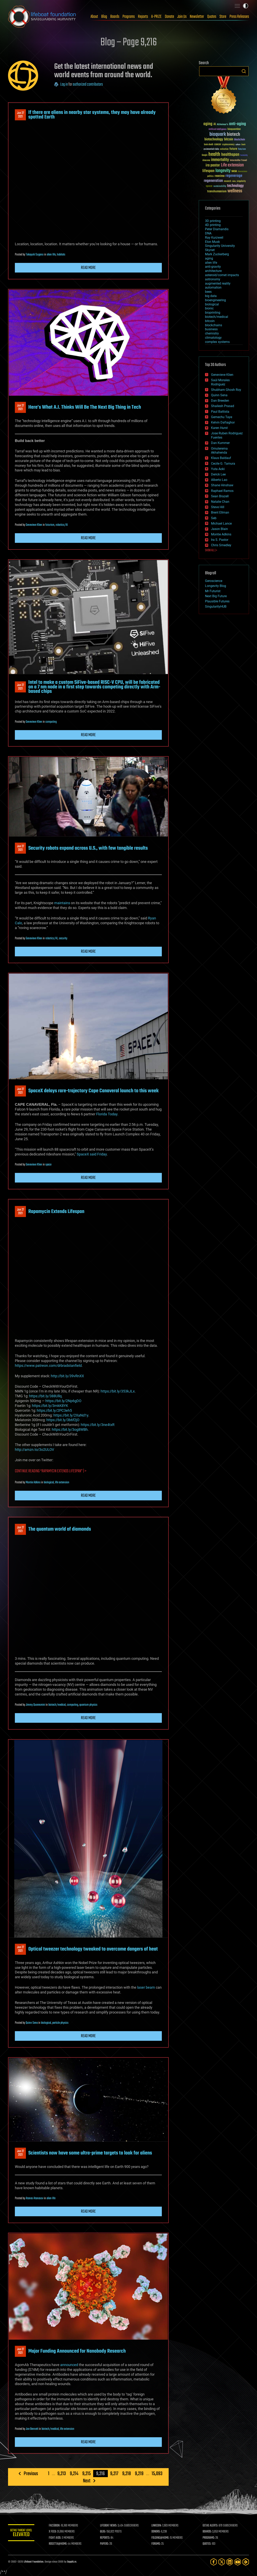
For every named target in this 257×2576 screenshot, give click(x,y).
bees (208, 292)
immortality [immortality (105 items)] (220, 159)
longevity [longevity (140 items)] (222, 170)
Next (86, 2480)
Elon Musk (212, 242)
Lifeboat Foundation (33, 2562)
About (94, 16)
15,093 (157, 2473)
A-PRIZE (156, 16)
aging (209, 258)
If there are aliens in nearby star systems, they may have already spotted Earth (92, 114)
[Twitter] (221, 2561)
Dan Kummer (220, 443)
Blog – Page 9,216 (128, 42)
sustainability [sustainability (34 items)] (219, 186)
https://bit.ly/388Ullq (45, 1396)
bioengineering (215, 300)
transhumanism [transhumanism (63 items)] (216, 191)
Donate (169, 16)
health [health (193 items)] (214, 154)
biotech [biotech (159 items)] (233, 134)
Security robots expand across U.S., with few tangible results (88, 848)
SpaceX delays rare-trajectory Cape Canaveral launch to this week (93, 1091)
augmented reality (217, 283)
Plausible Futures (217, 601)
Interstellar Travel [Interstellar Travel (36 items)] (238, 160)
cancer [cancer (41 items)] (217, 144)
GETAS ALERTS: (211, 2525)
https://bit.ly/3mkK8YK (50, 1406)
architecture (213, 271)
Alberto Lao (219, 480)
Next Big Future (216, 596)
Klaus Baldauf (221, 458)
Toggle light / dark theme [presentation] (245, 5)
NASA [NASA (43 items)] (234, 171)
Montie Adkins (33, 1482)
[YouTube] (238, 2561)
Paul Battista (220, 411)
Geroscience (213, 581)
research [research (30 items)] (227, 181)
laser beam (146, 1987)
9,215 (86, 2473)
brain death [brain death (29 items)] (208, 144)
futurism (49, 525)
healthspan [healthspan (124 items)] (230, 154)
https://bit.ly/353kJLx (118, 1391)
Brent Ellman (220, 512)
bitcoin (210, 321)
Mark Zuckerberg (217, 254)
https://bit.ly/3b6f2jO (62, 1420)
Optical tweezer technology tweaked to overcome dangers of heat (93, 1949)
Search (244, 71)
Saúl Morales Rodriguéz (220, 382)
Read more (88, 267)
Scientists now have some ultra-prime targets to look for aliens (90, 2153)
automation (213, 287)
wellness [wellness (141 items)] (234, 191)
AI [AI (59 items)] (214, 124)
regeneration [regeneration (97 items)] (213, 180)
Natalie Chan (220, 502)
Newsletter (197, 16)
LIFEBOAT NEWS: (109, 2525)
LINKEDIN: (157, 2525)
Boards (114, 16)
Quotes (211, 16)
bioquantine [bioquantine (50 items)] (234, 129)
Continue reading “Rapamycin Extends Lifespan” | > (50, 1471)
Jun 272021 (20, 115)
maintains (62, 903)
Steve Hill (217, 507)
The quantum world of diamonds (59, 1529)
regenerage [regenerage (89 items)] (233, 176)
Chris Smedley (221, 545)
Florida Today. (107, 1114)
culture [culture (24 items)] (238, 145)
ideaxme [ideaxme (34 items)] (206, 160)
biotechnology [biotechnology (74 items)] (213, 139)
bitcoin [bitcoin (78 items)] (228, 139)
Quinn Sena (32, 2023)
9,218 (126, 2473)
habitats (61, 254)
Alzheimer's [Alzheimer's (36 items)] (222, 124)
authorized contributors (88, 84)
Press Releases (239, 16)
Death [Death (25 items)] (243, 145)
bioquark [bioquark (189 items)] (217, 134)
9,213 (61, 2473)
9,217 (114, 2473)
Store (222, 16)
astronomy (212, 279)
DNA (208, 233)
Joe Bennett (32, 2429)
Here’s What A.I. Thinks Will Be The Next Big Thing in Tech (84, 407)
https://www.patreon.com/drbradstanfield (48, 1365)
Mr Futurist (212, 591)
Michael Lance (221, 523)
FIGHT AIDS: (57, 2538)
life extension (62, 1482)
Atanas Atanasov (34, 2198)
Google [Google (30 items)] (204, 155)
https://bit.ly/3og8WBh (70, 1429)
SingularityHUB (215, 606)
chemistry (212, 333)
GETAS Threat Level (22, 2533)
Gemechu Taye (221, 417)
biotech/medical (57, 1705)
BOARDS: (207, 2531)
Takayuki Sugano (35, 254)
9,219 (139, 2473)
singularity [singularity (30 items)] (241, 181)
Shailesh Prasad (222, 406)
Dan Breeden (220, 400)
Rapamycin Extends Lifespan (56, 1212)
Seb (213, 518)
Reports (143, 16)
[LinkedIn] (229, 2561)
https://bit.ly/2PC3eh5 (54, 1410)
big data (211, 296)
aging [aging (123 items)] (207, 124)
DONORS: (156, 2531)
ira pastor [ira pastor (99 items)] (213, 165)
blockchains (213, 325)
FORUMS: (157, 2544)
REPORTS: (106, 2538)
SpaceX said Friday (92, 1154)
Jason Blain (219, 529)
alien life (51, 254)
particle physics (60, 2023)
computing (51, 722)
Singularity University (220, 246)
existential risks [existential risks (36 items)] (211, 149)
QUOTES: (207, 2544)
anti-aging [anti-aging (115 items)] (237, 124)
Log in (64, 84)
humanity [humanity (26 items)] (244, 155)
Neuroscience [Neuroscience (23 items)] (242, 172)
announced (69, 2365)
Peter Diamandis (216, 229)
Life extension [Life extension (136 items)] (232, 165)
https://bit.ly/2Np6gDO (63, 1401)
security (63, 938)
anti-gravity (213, 267)
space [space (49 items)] (209, 186)
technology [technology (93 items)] (235, 186)
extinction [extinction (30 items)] (224, 149)
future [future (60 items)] (233, 149)
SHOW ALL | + (211, 550)
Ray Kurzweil (214, 237)
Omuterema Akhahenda (219, 451)
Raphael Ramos (222, 491)
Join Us (182, 16)
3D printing (213, 221)
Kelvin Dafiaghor (223, 422)
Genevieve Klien (34, 525)
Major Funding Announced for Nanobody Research (77, 2351)
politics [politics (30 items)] (210, 176)
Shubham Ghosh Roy (226, 390)
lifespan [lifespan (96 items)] (208, 171)
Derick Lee (218, 474)
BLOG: (104, 2531)
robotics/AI (62, 525)
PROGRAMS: (209, 2538)
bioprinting (212, 312)
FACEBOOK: (56, 2525)
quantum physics (88, 1705)
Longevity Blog (215, 586)
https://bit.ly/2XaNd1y (70, 1415)
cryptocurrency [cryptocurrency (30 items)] (228, 144)
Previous (31, 2473)
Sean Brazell (220, 496)
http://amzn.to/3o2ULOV (34, 1449)
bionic (209, 308)
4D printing (213, 225)
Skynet (210, 250)
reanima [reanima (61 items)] (219, 176)
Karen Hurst (219, 428)
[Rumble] (246, 2561)
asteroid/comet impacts (222, 275)
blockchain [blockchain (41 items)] (239, 139)
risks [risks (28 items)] (234, 181)
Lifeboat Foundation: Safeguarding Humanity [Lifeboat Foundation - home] (42, 17)
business (211, 329)
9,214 (74, 2473)
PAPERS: (105, 2544)
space (48, 1164)
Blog (104, 16)
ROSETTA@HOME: (60, 2544)
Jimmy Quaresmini (35, 1705)
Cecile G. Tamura (223, 463)
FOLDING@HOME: (161, 2538)
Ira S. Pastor (219, 540)
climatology (213, 337)
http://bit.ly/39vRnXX (67, 1376)
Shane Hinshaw (222, 485)
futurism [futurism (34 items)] (242, 149)
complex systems (217, 342)
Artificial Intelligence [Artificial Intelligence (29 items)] (217, 129)
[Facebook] (213, 2561)
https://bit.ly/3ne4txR (97, 1425)
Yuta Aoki (218, 469)
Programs (128, 16)
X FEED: (54, 2531)
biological (49, 1482)
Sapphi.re (71, 2562)
